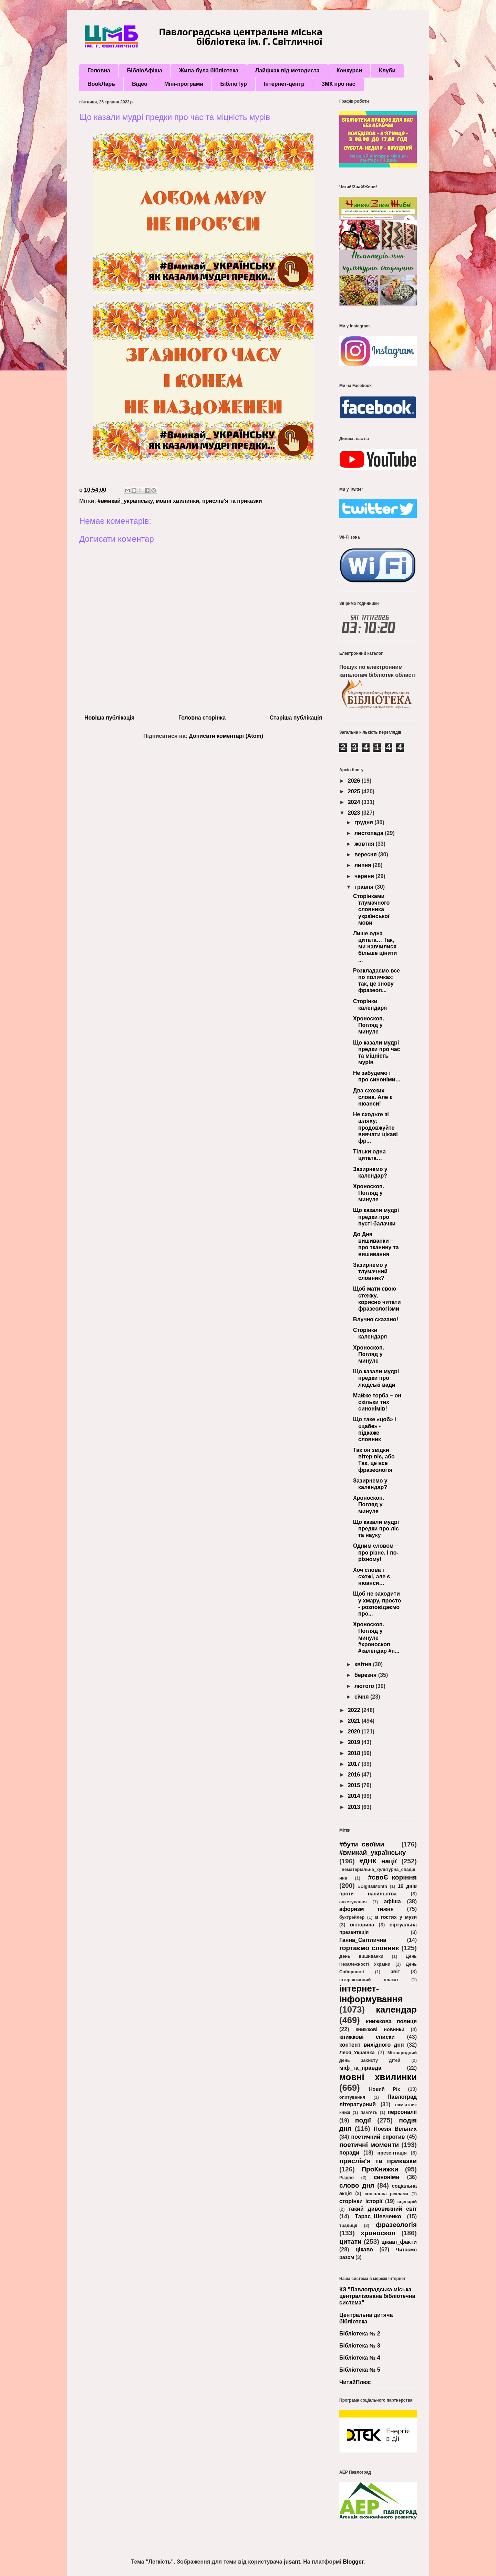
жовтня (365, 844)
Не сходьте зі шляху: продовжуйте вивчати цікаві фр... (375, 1127)
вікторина (362, 1924)
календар (396, 2009)
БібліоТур (233, 84)
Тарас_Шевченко (378, 2216)
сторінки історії (360, 2201)
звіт (395, 1971)
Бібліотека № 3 (359, 2346)
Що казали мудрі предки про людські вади (376, 1377)
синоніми (386, 2177)
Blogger (353, 2562)
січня (362, 1697)
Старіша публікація (296, 718)
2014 (355, 1796)
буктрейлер (351, 1917)
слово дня (356, 2185)
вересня (366, 854)
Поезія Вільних (395, 2129)
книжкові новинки (379, 2029)
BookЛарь (101, 84)
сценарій (407, 2201)
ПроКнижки (379, 2169)
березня (366, 1675)
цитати (350, 2241)
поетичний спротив (378, 2137)
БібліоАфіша (144, 70)
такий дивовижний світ (382, 2209)
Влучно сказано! (375, 1319)
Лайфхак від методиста (287, 70)
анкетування (353, 1901)
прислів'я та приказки (232, 501)
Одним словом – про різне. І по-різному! (376, 1552)
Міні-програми (183, 84)
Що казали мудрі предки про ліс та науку (376, 1528)
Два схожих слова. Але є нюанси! (373, 1097)
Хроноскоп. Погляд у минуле (368, 1025)
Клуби (387, 70)
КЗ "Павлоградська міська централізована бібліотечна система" (377, 2296)
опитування (352, 2097)
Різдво (346, 2177)
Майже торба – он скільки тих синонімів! (377, 1402)
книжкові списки (367, 2037)
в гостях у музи (396, 1917)
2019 (355, 1742)
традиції (348, 2225)
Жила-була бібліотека (208, 70)
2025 (355, 791)
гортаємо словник (369, 1948)
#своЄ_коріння (392, 1877)
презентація (391, 2153)
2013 (355, 1807)
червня (364, 876)
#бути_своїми (361, 1844)
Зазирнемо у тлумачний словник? (370, 1271)
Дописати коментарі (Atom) (226, 736)
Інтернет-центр (284, 84)
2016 (355, 1775)
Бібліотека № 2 (359, 2333)
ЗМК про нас (338, 84)
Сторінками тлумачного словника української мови (371, 909)
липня (363, 865)
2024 (355, 802)
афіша (392, 1901)
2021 (355, 1721)
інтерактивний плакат (369, 1979)
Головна (98, 70)
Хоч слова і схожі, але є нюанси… (371, 1576)
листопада (369, 833)
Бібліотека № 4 (359, 2358)
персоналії (402, 2112)
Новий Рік (384, 2089)
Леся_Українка (357, 2052)
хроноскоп (378, 2233)
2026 (355, 781)
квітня (363, 1664)
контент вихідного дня (371, 2045)
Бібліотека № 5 (359, 2370)
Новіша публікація (109, 718)
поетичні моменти (369, 2144)
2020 (355, 1731)
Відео (139, 84)
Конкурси (349, 70)
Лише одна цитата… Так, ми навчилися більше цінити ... (375, 946)
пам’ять (368, 2112)
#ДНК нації (377, 1861)
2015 (355, 1785)
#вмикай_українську (125, 501)
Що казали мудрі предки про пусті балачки (376, 1216)
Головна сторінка (202, 718)
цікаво (364, 2249)
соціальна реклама (386, 2193)
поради (349, 2153)
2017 (355, 1764)
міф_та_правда (360, 2068)
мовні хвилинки (177, 501)
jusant (292, 2562)
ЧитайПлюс (355, 2382)
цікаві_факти (399, 2242)
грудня (364, 822)
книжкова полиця (391, 2021)
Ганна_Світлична (362, 1940)
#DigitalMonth (372, 1886)
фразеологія (396, 2224)
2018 (355, 1753)
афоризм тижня (366, 1909)
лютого (365, 1686)
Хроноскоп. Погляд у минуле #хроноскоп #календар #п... (376, 1637)
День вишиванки (361, 1956)
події (363, 2120)
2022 (355, 1710)
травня (364, 887)
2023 (355, 813)
